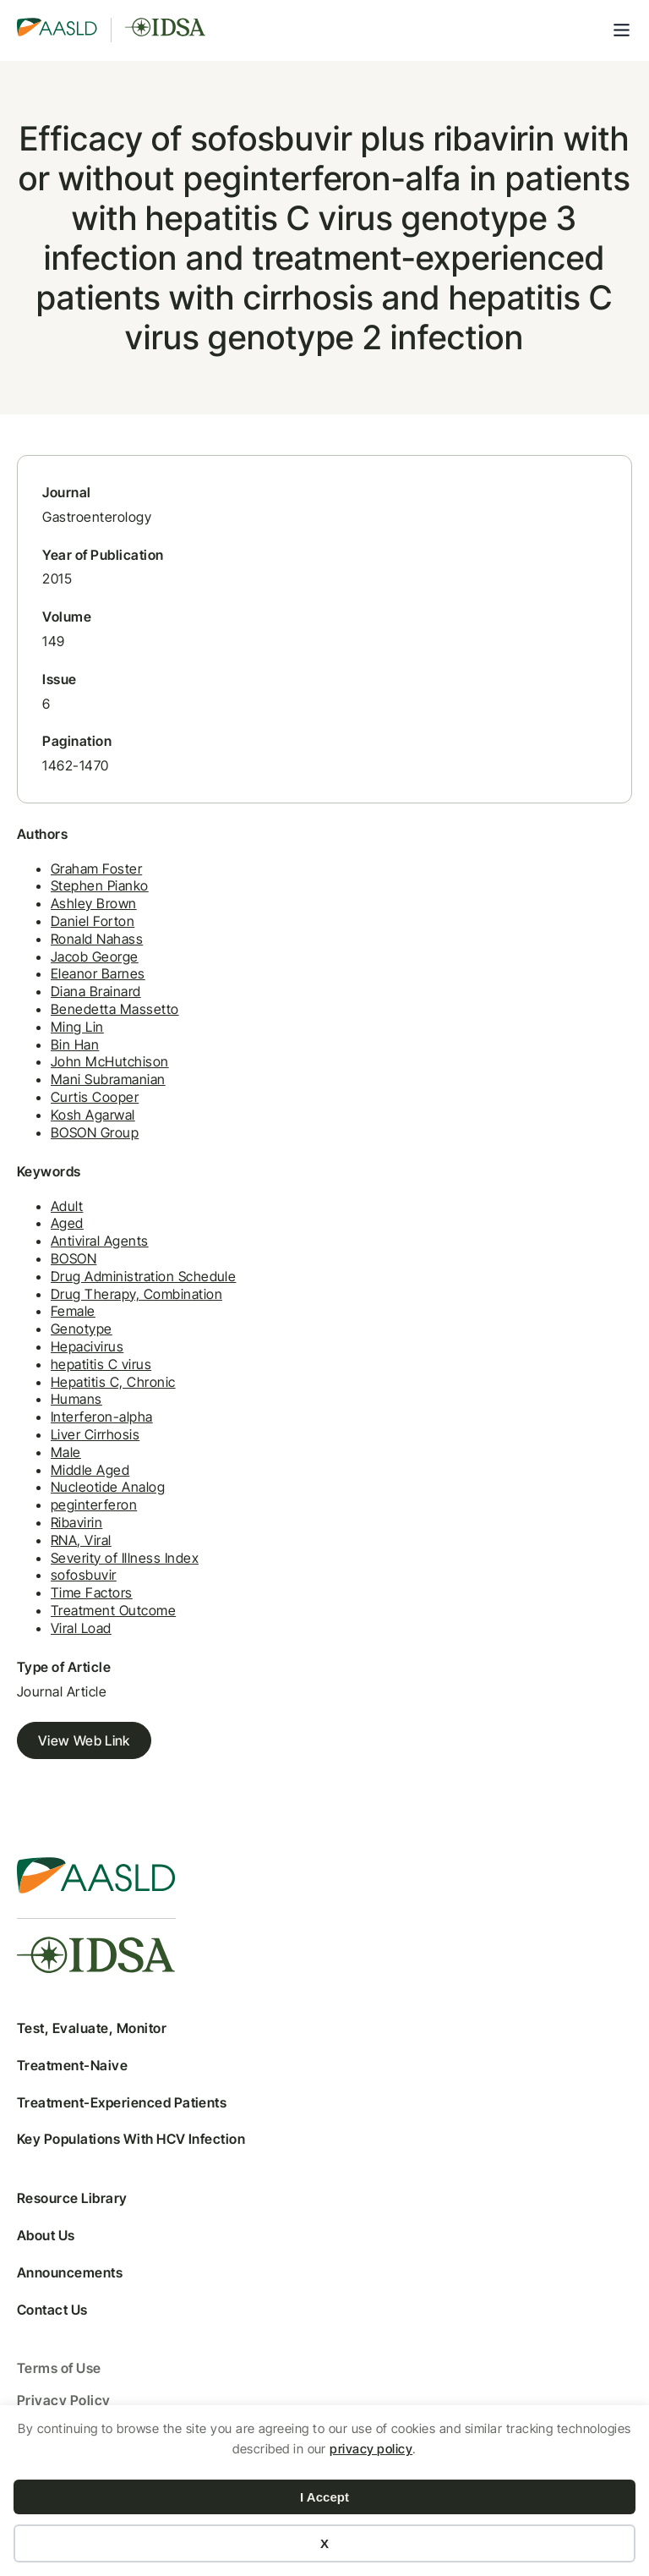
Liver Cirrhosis (95, 1434)
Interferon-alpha (102, 1416)
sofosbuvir (84, 1574)
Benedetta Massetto (115, 1008)
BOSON (73, 1258)
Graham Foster (96, 868)
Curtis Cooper (95, 1096)
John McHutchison (110, 1061)
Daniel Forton (92, 921)
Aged (67, 1222)
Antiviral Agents (100, 1240)
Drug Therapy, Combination (136, 1293)
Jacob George (95, 956)
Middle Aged (90, 1469)
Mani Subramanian (108, 1079)
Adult (67, 1206)
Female (73, 1310)
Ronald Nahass (97, 938)
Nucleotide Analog (108, 1486)
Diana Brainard (96, 991)
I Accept (324, 2497)
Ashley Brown (94, 903)
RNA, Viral (81, 1540)
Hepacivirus (87, 1346)
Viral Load (81, 1628)
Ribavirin (76, 1522)
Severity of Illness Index (125, 1557)
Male (66, 1452)
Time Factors (92, 1592)
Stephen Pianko (100, 885)
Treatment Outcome (113, 1610)
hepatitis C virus (101, 1364)
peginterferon (94, 1504)
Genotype (81, 1328)
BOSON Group (95, 1132)
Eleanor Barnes (98, 973)
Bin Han (75, 1044)
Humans (76, 1398)
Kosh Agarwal (93, 1114)
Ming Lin (77, 1026)
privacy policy (371, 2449)
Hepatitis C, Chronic (113, 1381)
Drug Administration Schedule (143, 1276)
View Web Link (84, 1740)
